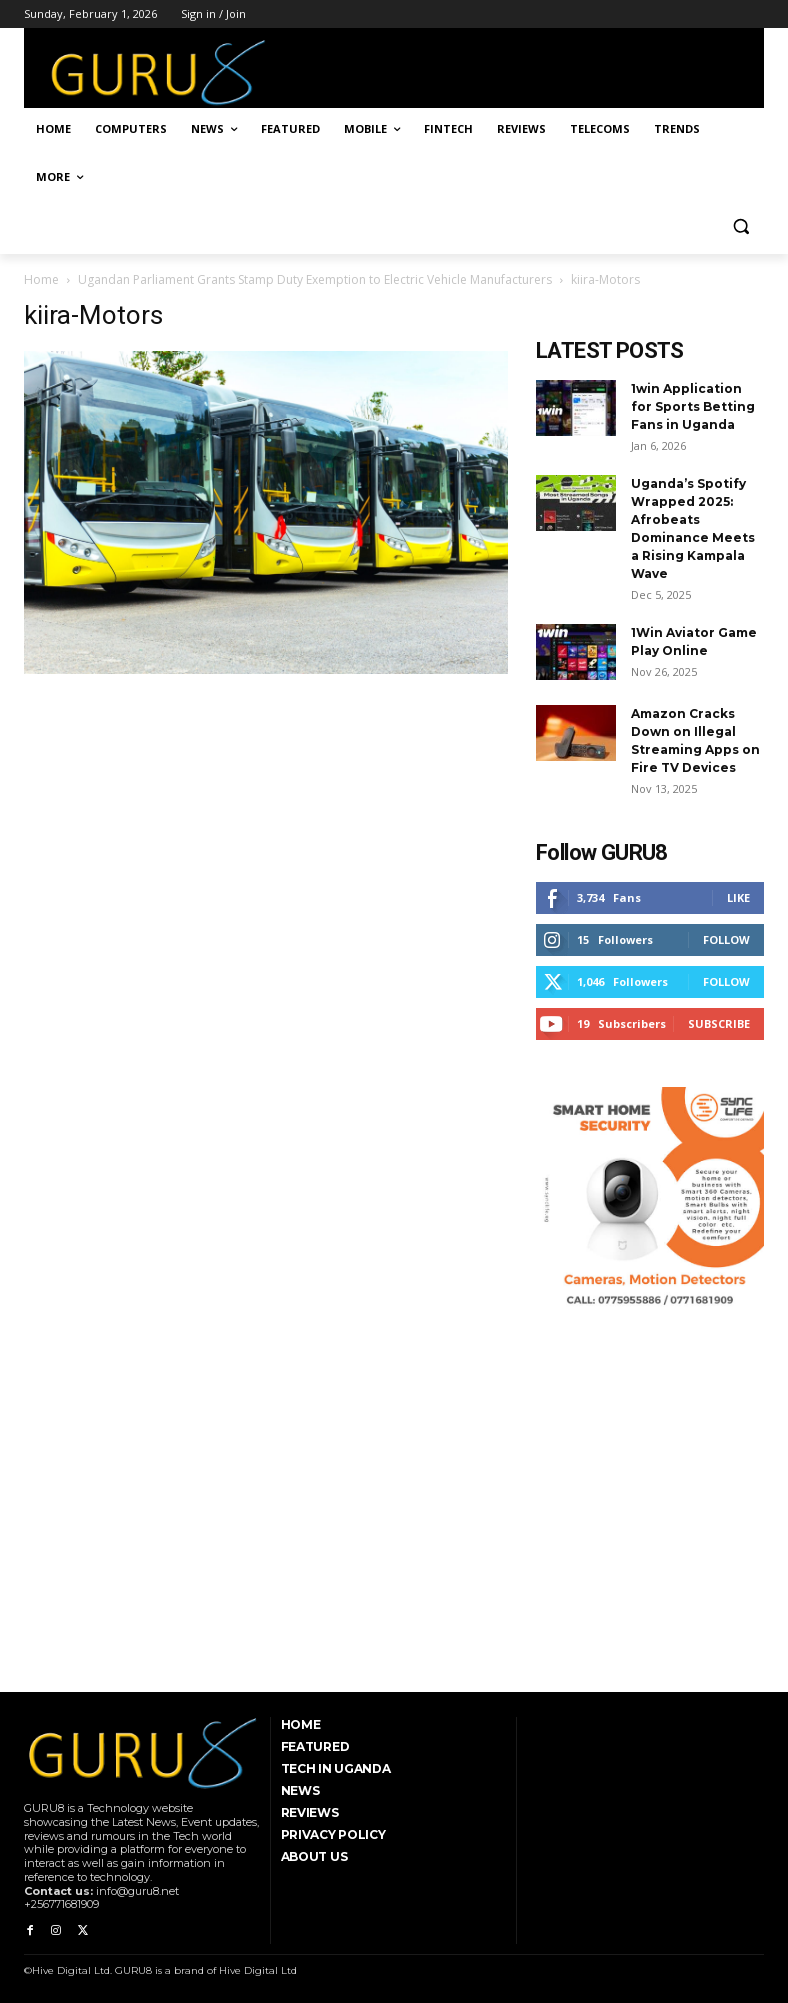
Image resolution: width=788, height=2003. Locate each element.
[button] (740, 225)
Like (738, 897)
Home (41, 279)
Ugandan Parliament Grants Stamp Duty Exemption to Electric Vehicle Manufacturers (315, 279)
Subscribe (719, 1023)
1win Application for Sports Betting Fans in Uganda (693, 406)
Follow (726, 939)
